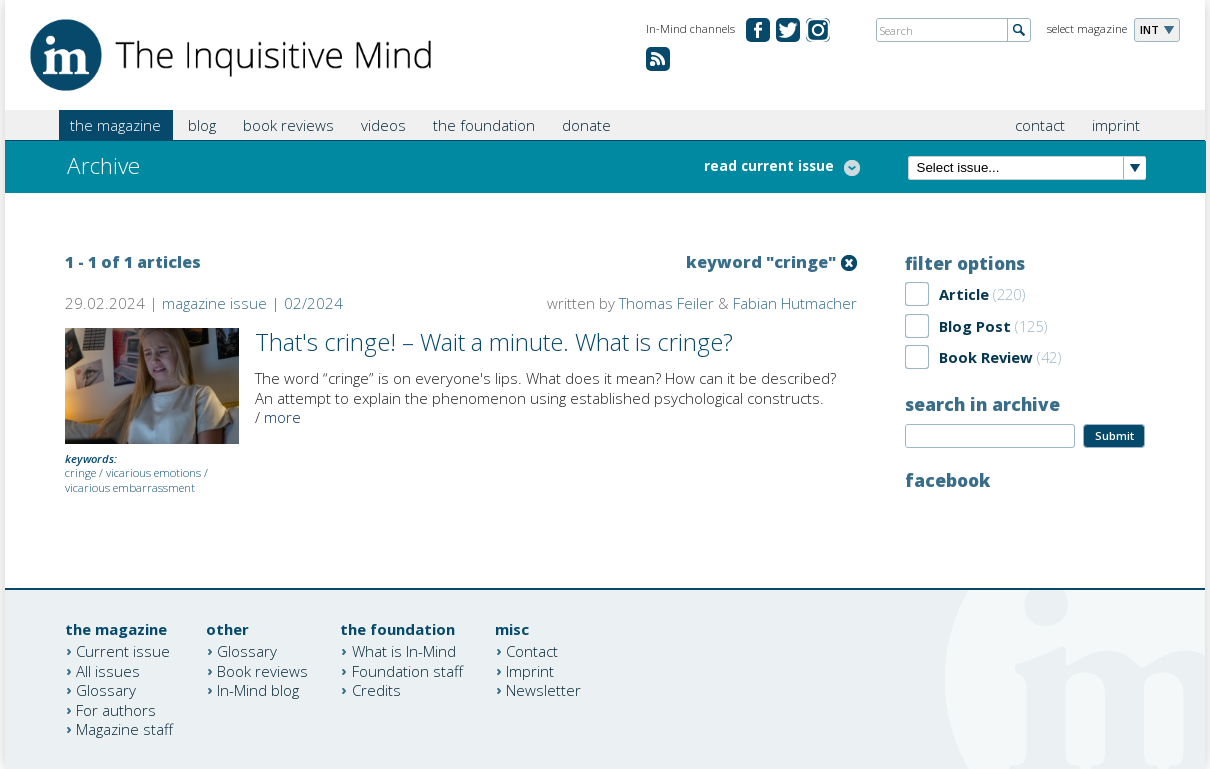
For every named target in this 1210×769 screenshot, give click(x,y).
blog (202, 125)
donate (586, 125)
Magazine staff (124, 729)
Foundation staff (407, 670)
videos (383, 125)
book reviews (288, 125)
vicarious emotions (153, 472)
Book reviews (262, 670)
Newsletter (543, 690)
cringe (80, 472)
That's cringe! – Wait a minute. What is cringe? (494, 341)
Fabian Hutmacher (795, 303)
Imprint (530, 670)
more (282, 417)
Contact (532, 651)
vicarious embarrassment (130, 487)
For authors (116, 709)
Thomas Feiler (666, 303)
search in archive (982, 404)
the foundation (484, 125)
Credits (376, 690)
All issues (108, 670)
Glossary (106, 690)
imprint (1116, 125)
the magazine (115, 125)
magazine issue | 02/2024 (252, 303)
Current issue (123, 651)
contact (1040, 125)
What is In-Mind (404, 651)
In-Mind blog (258, 690)
